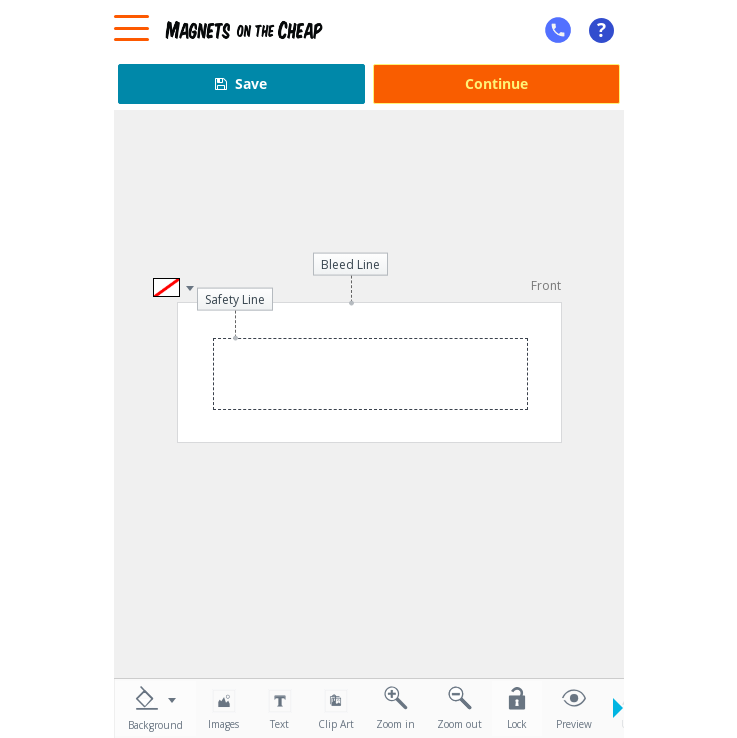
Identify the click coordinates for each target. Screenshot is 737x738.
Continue (496, 83)
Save (241, 83)
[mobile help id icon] (558, 30)
